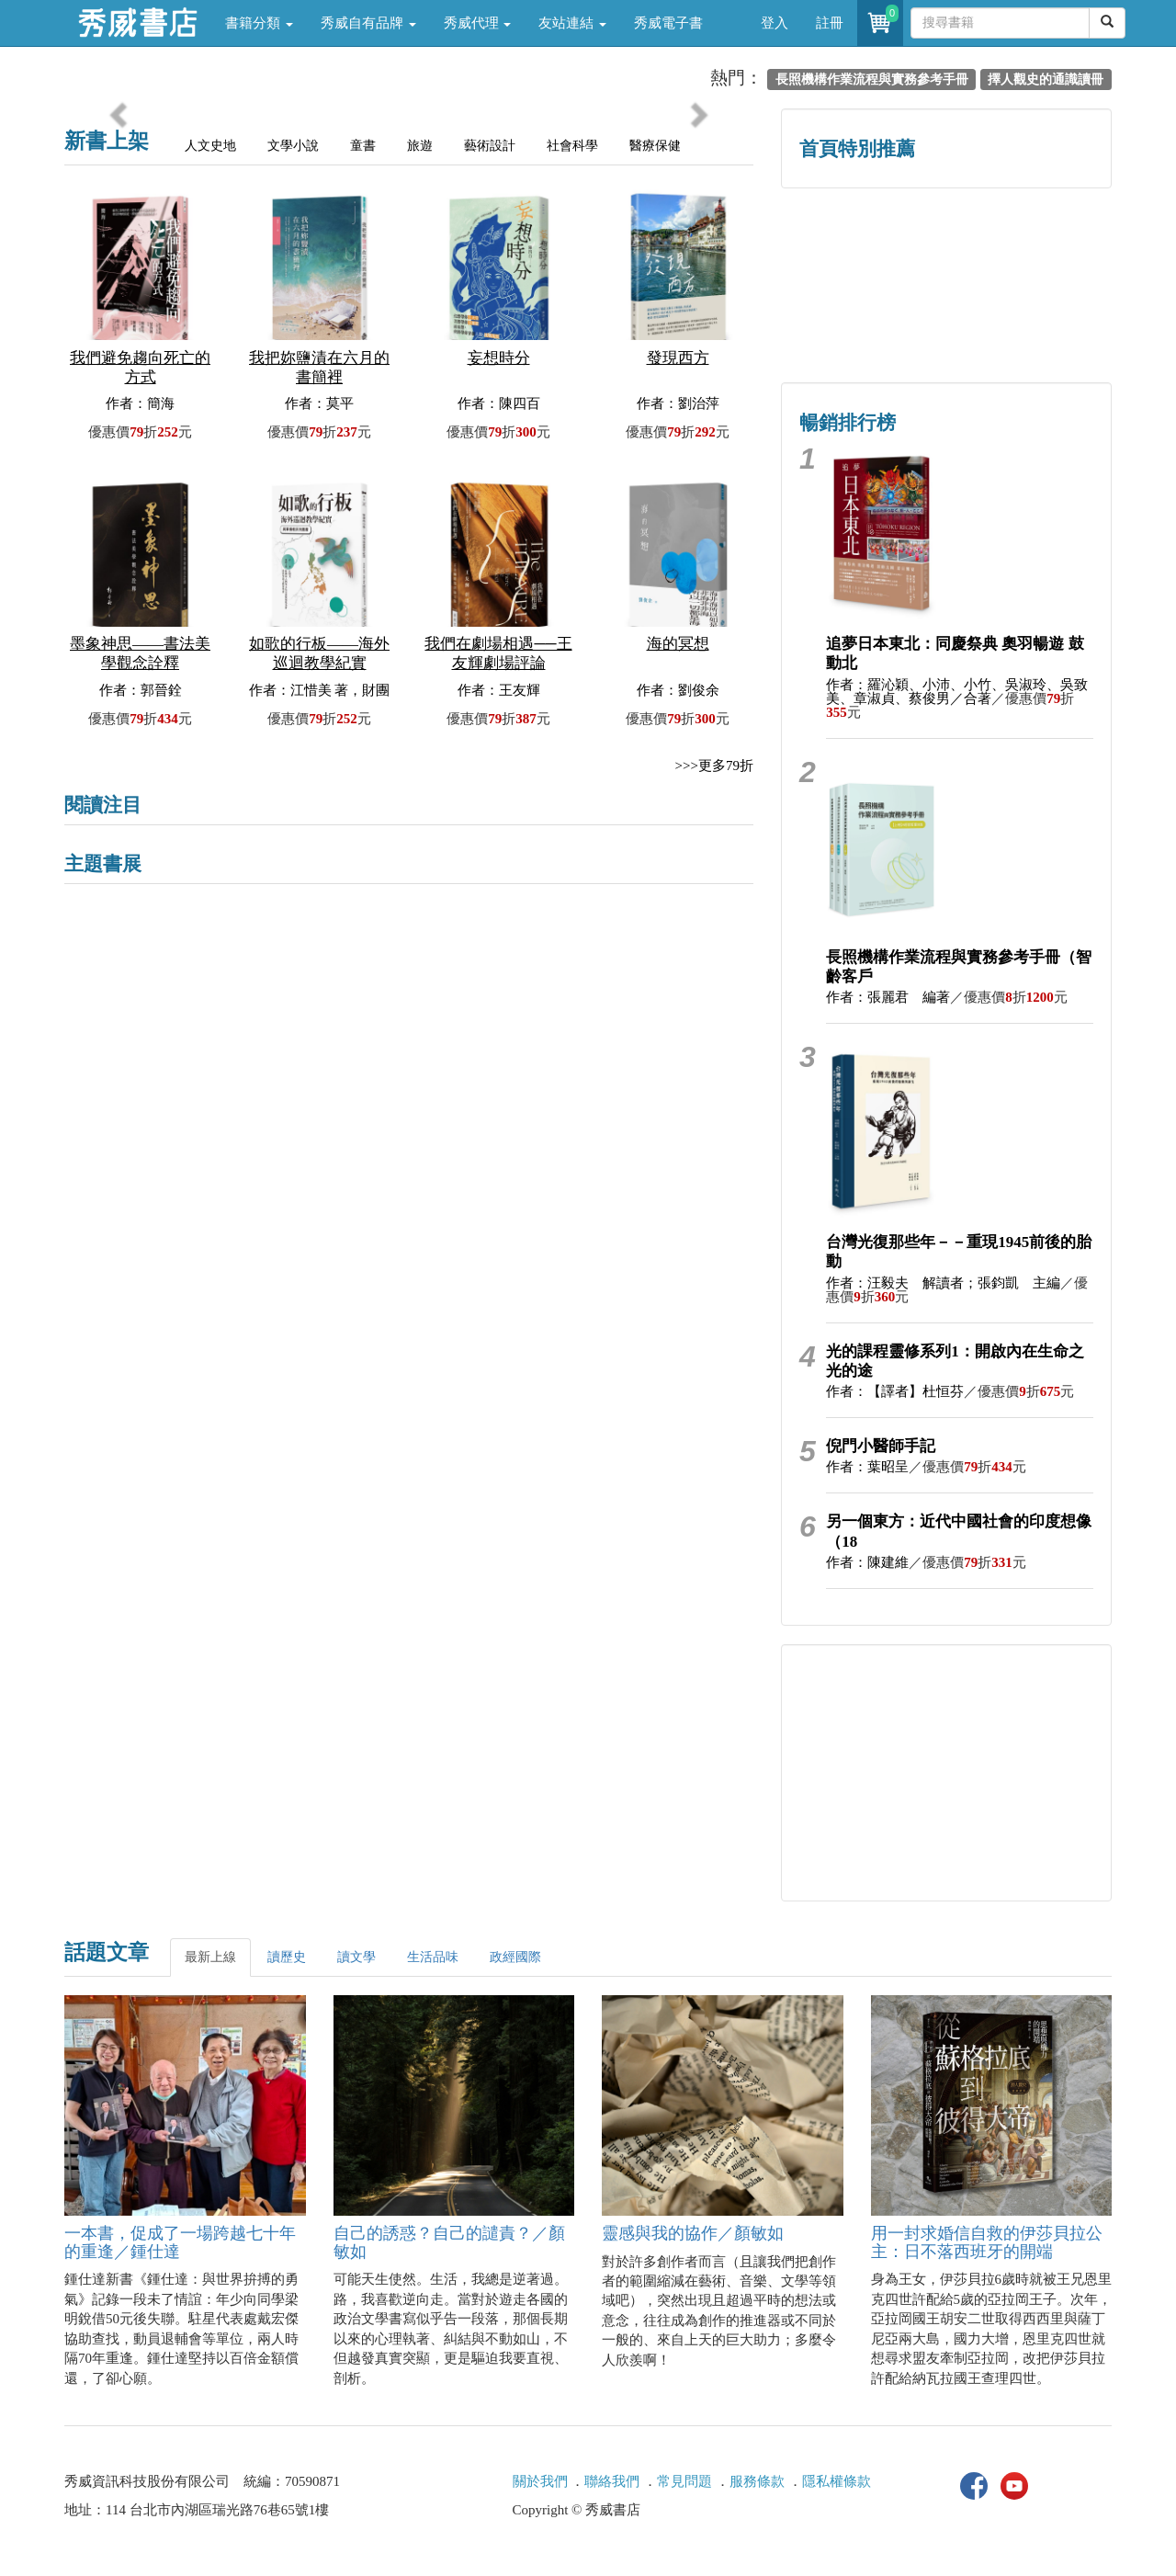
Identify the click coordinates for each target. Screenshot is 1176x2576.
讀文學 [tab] (356, 1957)
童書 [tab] (363, 146)
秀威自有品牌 (368, 23)
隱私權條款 (836, 2481)
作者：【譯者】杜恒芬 (895, 1391)
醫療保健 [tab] (655, 146)
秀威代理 (478, 23)
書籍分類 (259, 23)
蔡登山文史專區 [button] (864, 324)
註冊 (829, 23)
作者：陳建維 (867, 1562)
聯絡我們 (611, 2481)
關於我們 (540, 2481)
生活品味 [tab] (432, 1957)
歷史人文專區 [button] (863, 246)
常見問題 (684, 2481)
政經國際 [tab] (515, 1957)
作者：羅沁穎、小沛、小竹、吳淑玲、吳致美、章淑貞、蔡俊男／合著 (957, 691)
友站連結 (572, 23)
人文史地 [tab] (210, 146)
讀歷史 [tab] (286, 1957)
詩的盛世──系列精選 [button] (1029, 246)
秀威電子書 (668, 23)
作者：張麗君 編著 (888, 997)
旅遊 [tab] (420, 146)
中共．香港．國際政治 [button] (1029, 324)
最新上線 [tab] (210, 1957)
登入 (774, 23)
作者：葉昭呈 (867, 1466)
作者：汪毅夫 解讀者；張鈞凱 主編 (943, 1283)
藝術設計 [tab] (489, 146)
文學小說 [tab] (293, 146)
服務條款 (757, 2481)
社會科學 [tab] (572, 146)
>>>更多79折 (714, 765)
